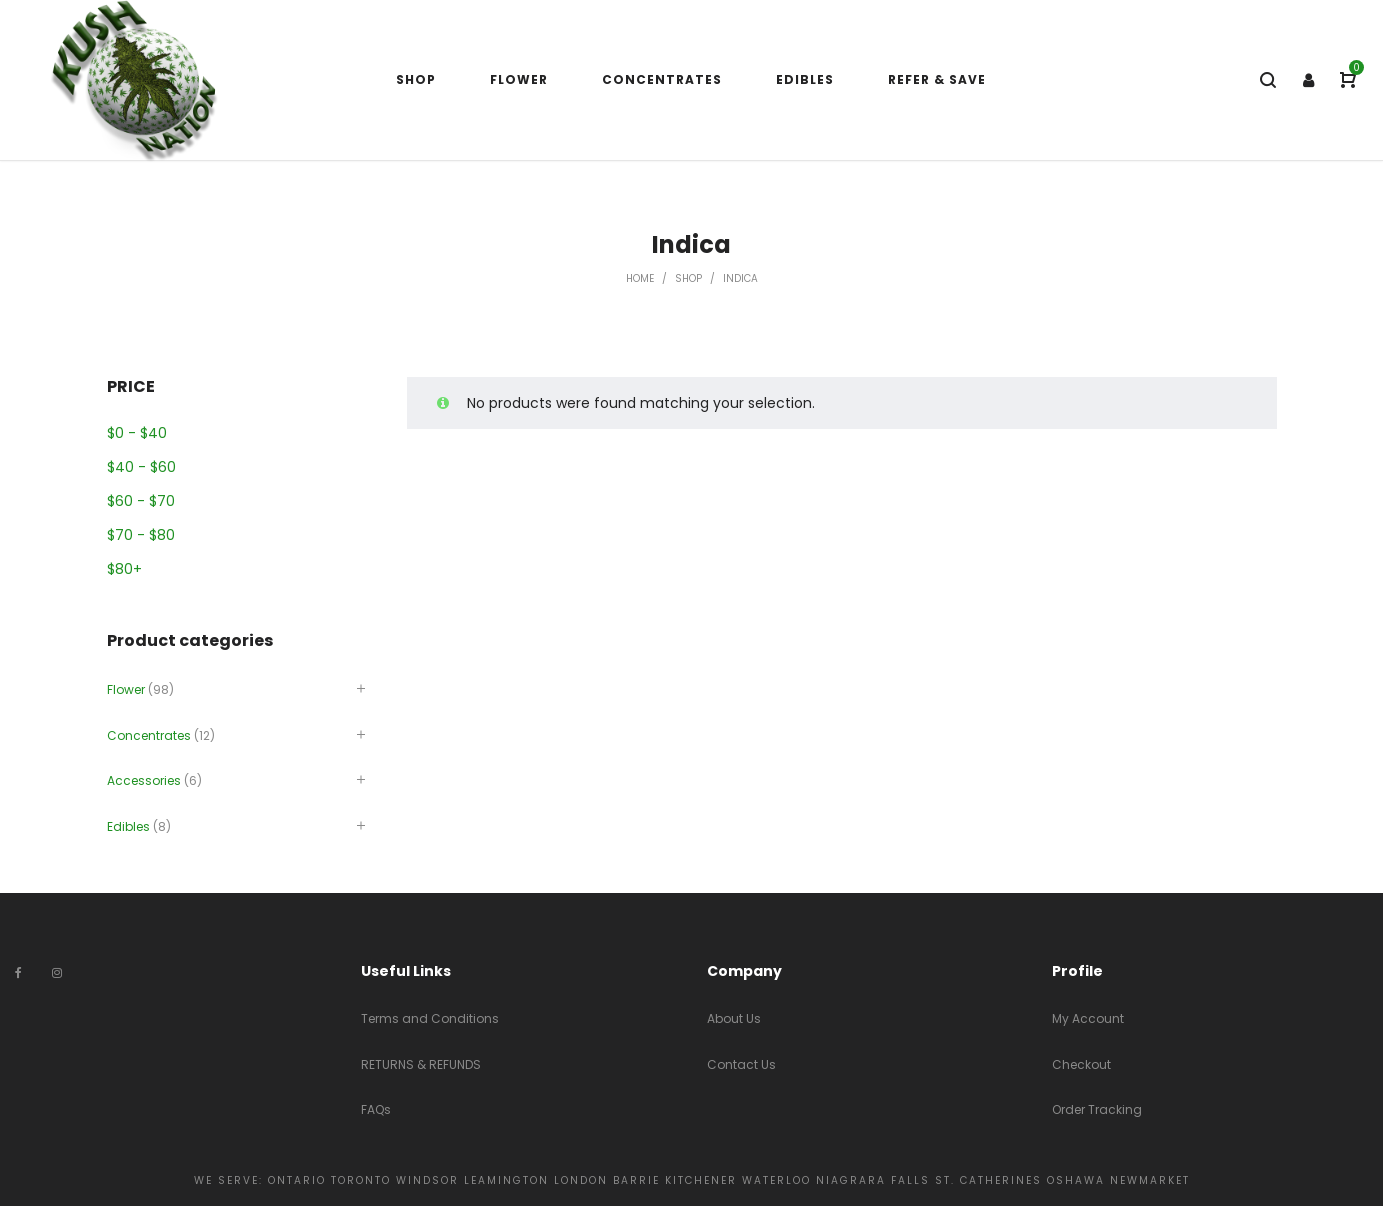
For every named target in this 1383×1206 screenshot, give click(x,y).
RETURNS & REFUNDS (421, 1064)
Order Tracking (1097, 1109)
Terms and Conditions (430, 1018)
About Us (734, 1018)
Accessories (144, 780)
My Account (1088, 1018)
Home (640, 278)
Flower (126, 689)
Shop (688, 278)
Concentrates (149, 735)
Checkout (1081, 1064)
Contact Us (741, 1064)
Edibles (128, 826)
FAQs (376, 1109)
